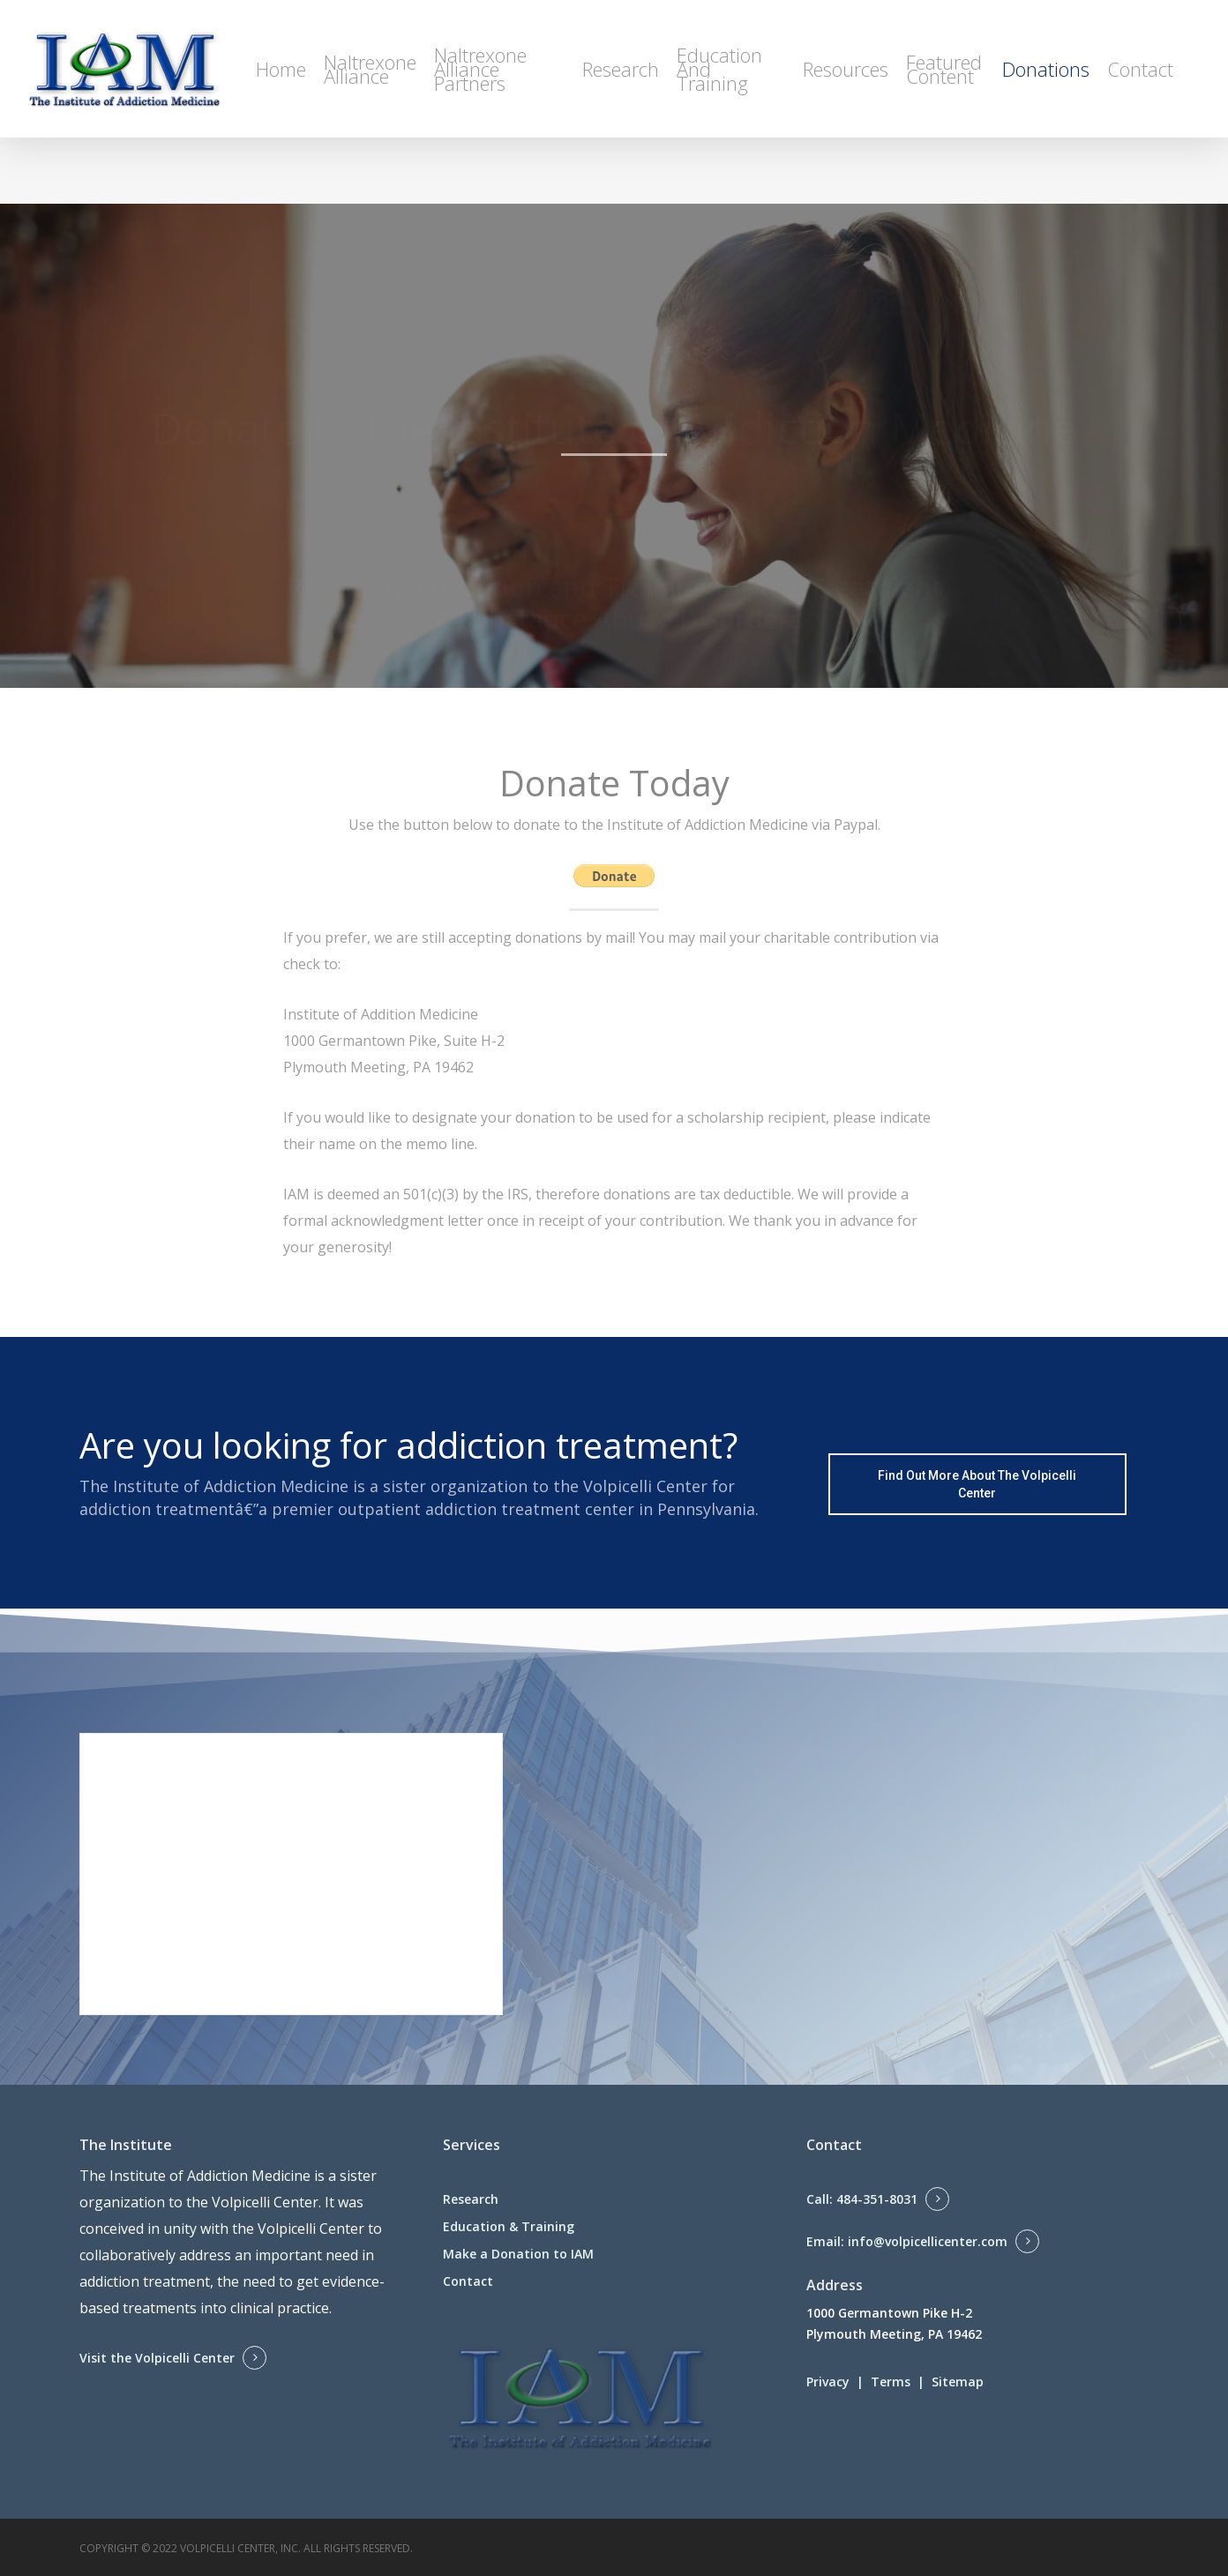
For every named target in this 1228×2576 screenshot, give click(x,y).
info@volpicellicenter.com (927, 2241)
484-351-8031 (876, 2199)
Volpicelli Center (265, 2202)
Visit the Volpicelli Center (157, 2357)
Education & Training (508, 2226)
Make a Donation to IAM (518, 2253)
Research (470, 2199)
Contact (468, 2281)
